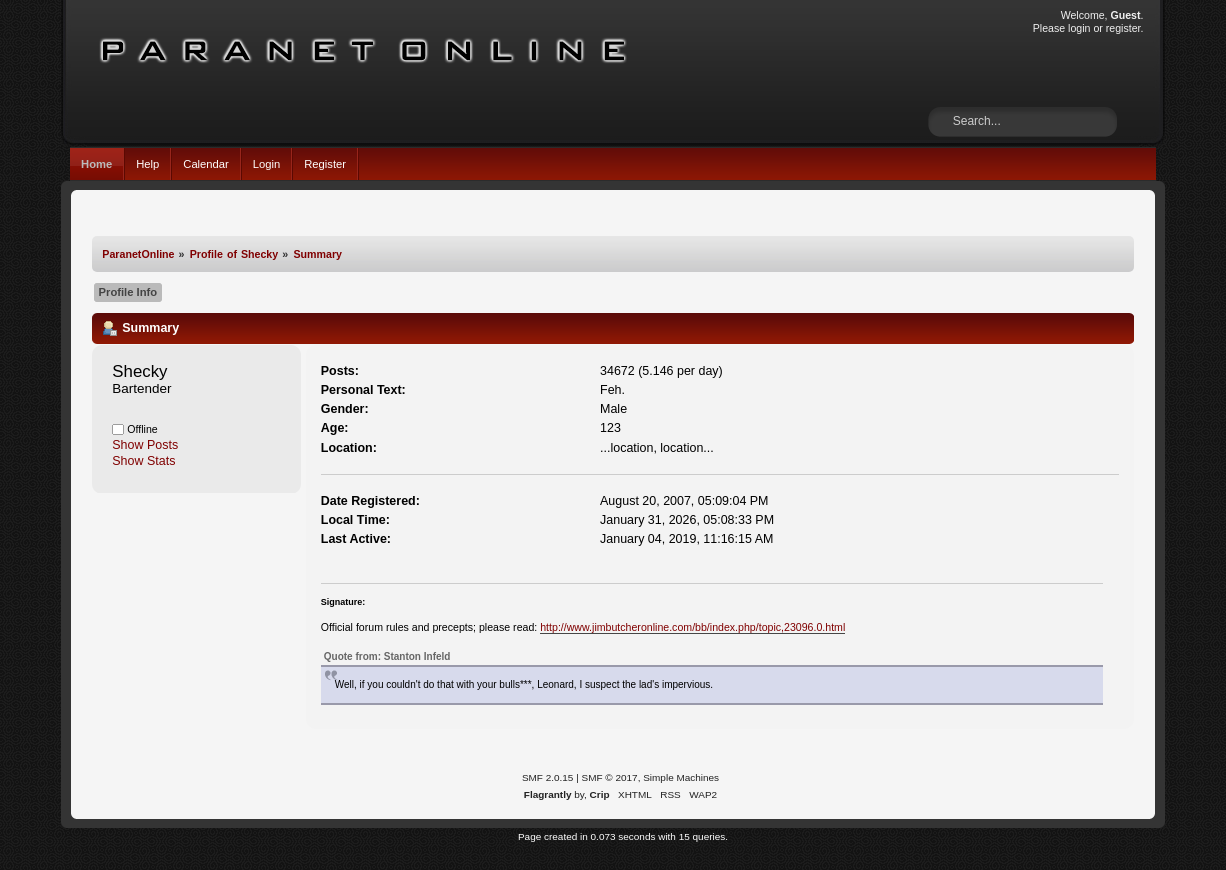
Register (325, 164)
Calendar (206, 164)
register (1123, 28)
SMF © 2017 (610, 777)
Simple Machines (681, 777)
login (1079, 28)
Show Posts (145, 445)
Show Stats (143, 461)
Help (147, 164)
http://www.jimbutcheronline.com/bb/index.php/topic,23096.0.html (692, 627)
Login (266, 164)
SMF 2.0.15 (548, 777)
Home (96, 164)
